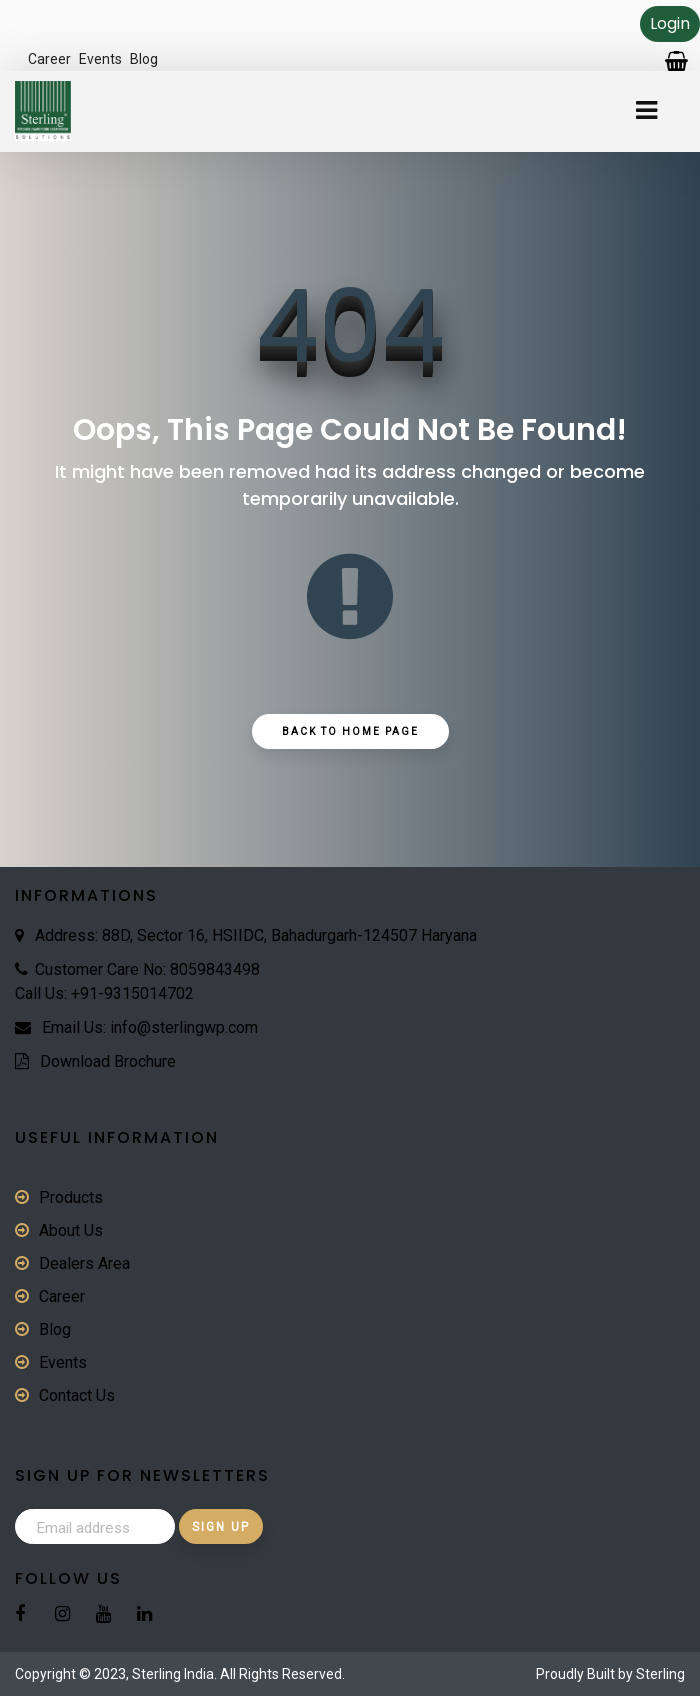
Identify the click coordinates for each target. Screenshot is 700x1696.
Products (71, 1197)
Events (100, 59)
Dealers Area (84, 1263)
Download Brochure (108, 1061)
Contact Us (77, 1395)
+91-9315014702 (132, 993)
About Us (71, 1230)
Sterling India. (174, 1674)
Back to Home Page (350, 731)
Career (49, 59)
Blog (144, 59)
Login (670, 23)
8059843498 (215, 969)
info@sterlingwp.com (184, 1027)
